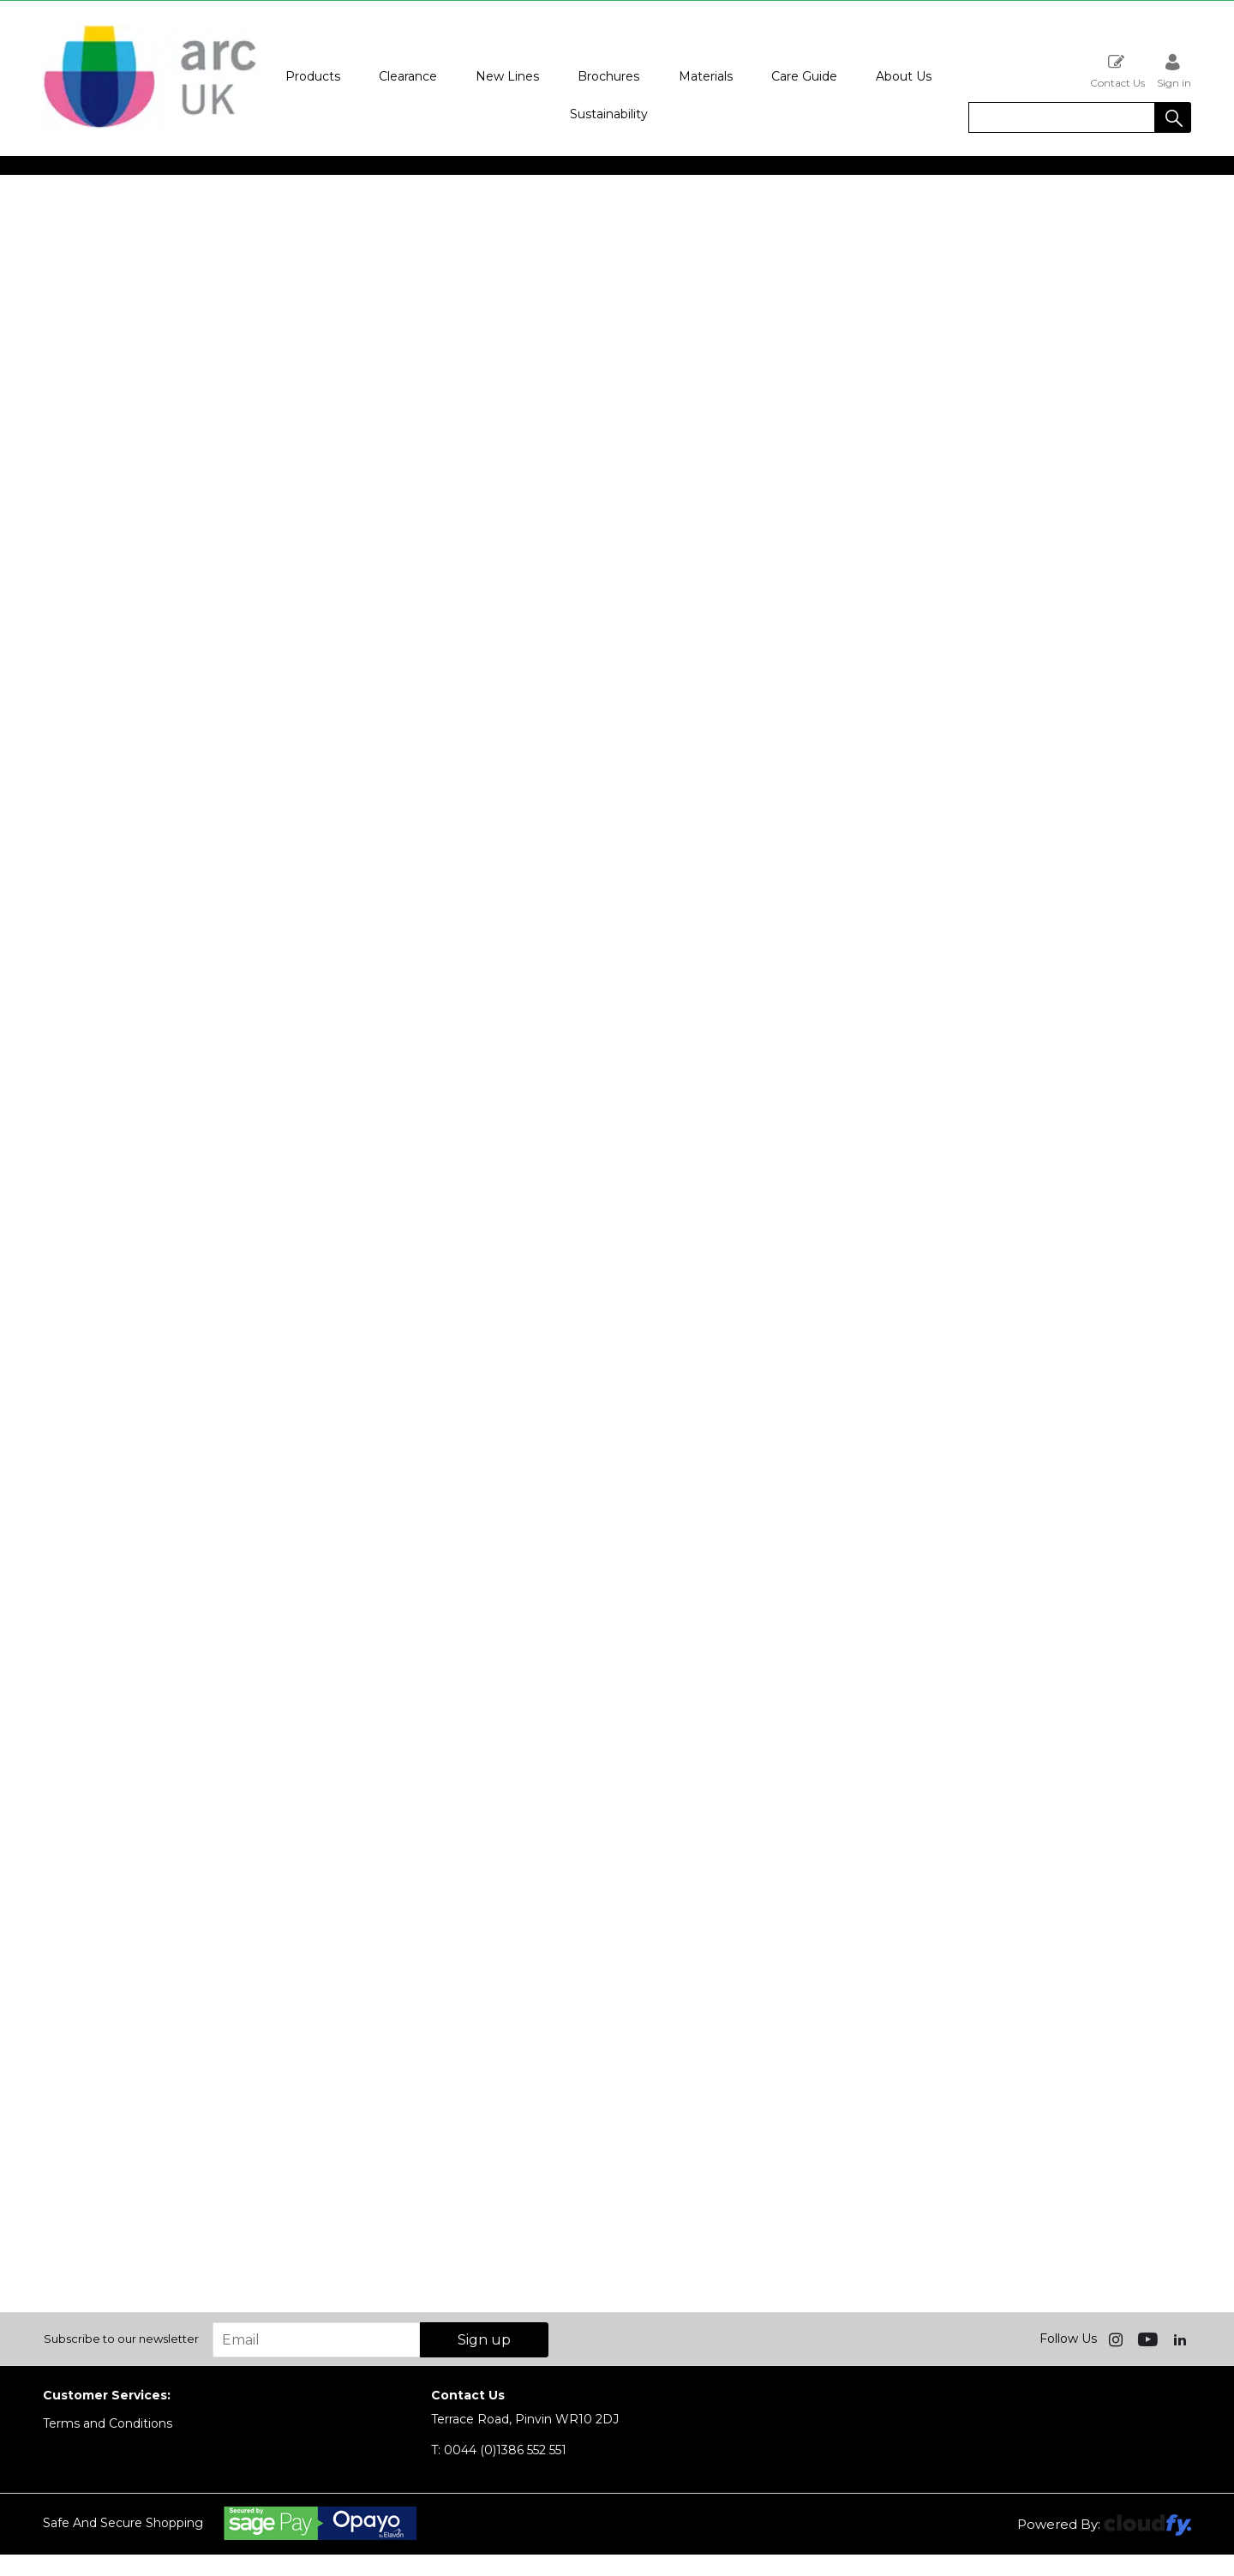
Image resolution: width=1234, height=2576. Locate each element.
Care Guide (804, 76)
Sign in (1174, 70)
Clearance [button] (408, 76)
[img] (1117, 2338)
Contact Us (1117, 70)
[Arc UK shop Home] (150, 127)
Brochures (608, 76)
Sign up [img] (484, 2340)
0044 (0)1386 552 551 (498, 2450)
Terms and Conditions (107, 2423)
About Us (903, 76)
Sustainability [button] (609, 114)
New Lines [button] (507, 76)
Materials (706, 76)
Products (312, 76)
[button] (1173, 117)
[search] (1061, 117)
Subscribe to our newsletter (121, 2338)
